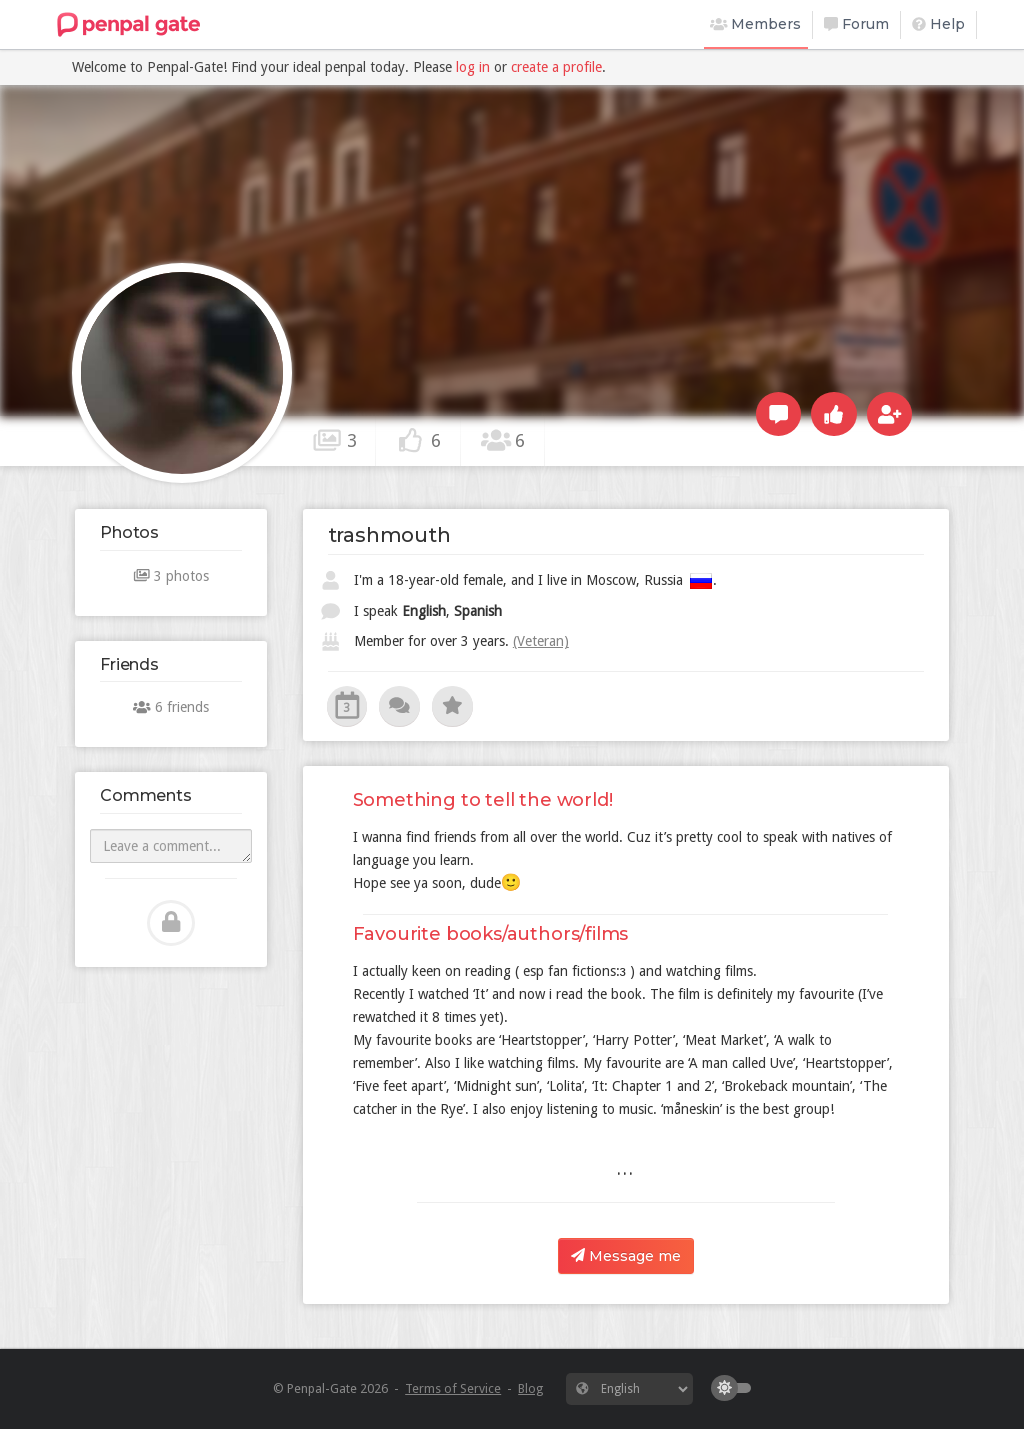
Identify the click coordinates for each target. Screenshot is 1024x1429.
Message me (626, 1256)
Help (938, 24)
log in (473, 67)
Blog (530, 1388)
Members (756, 24)
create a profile (556, 67)
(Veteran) (541, 641)
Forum (856, 24)
